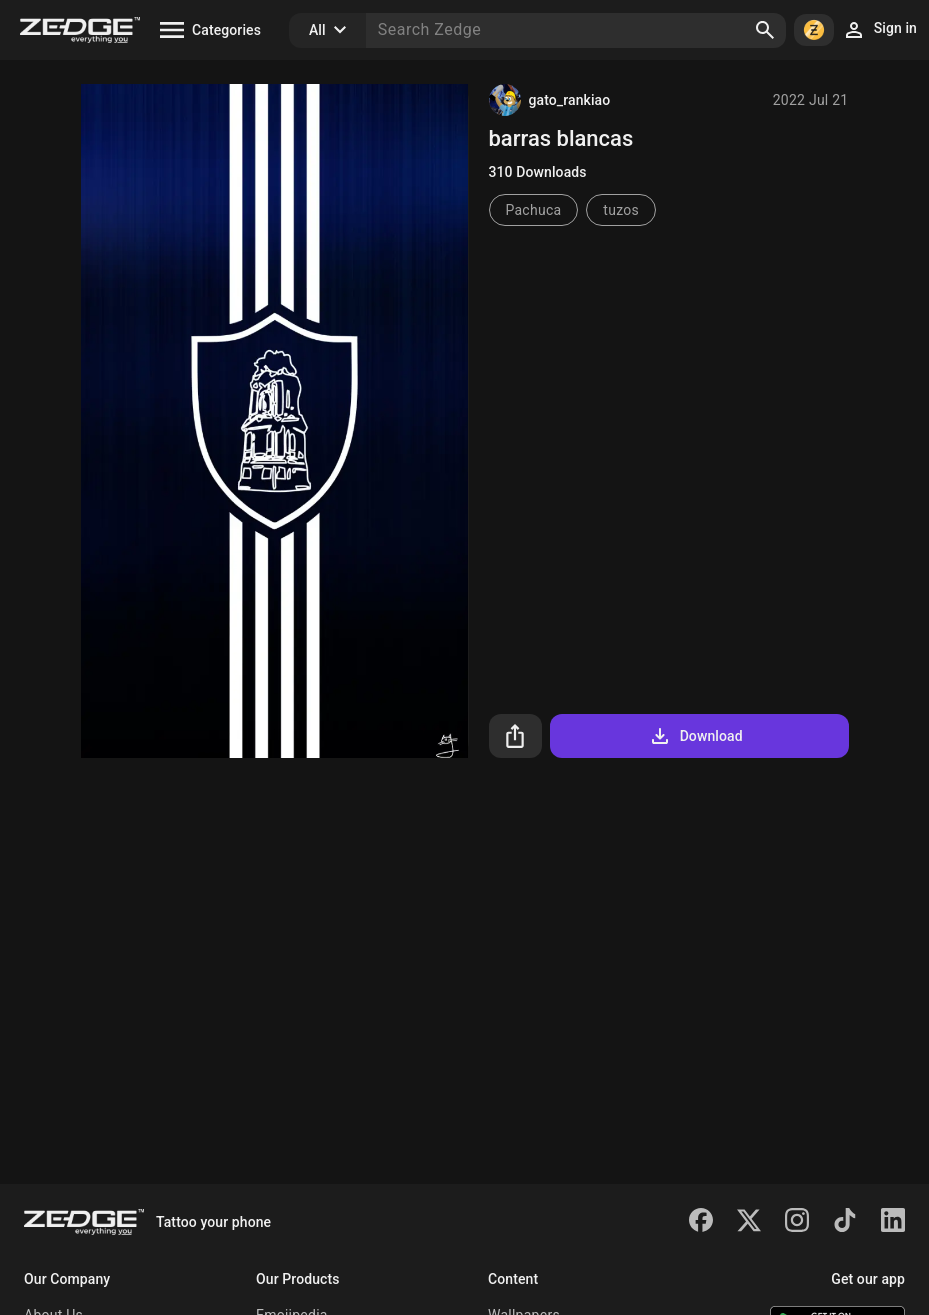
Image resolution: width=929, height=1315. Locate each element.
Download (695, 736)
